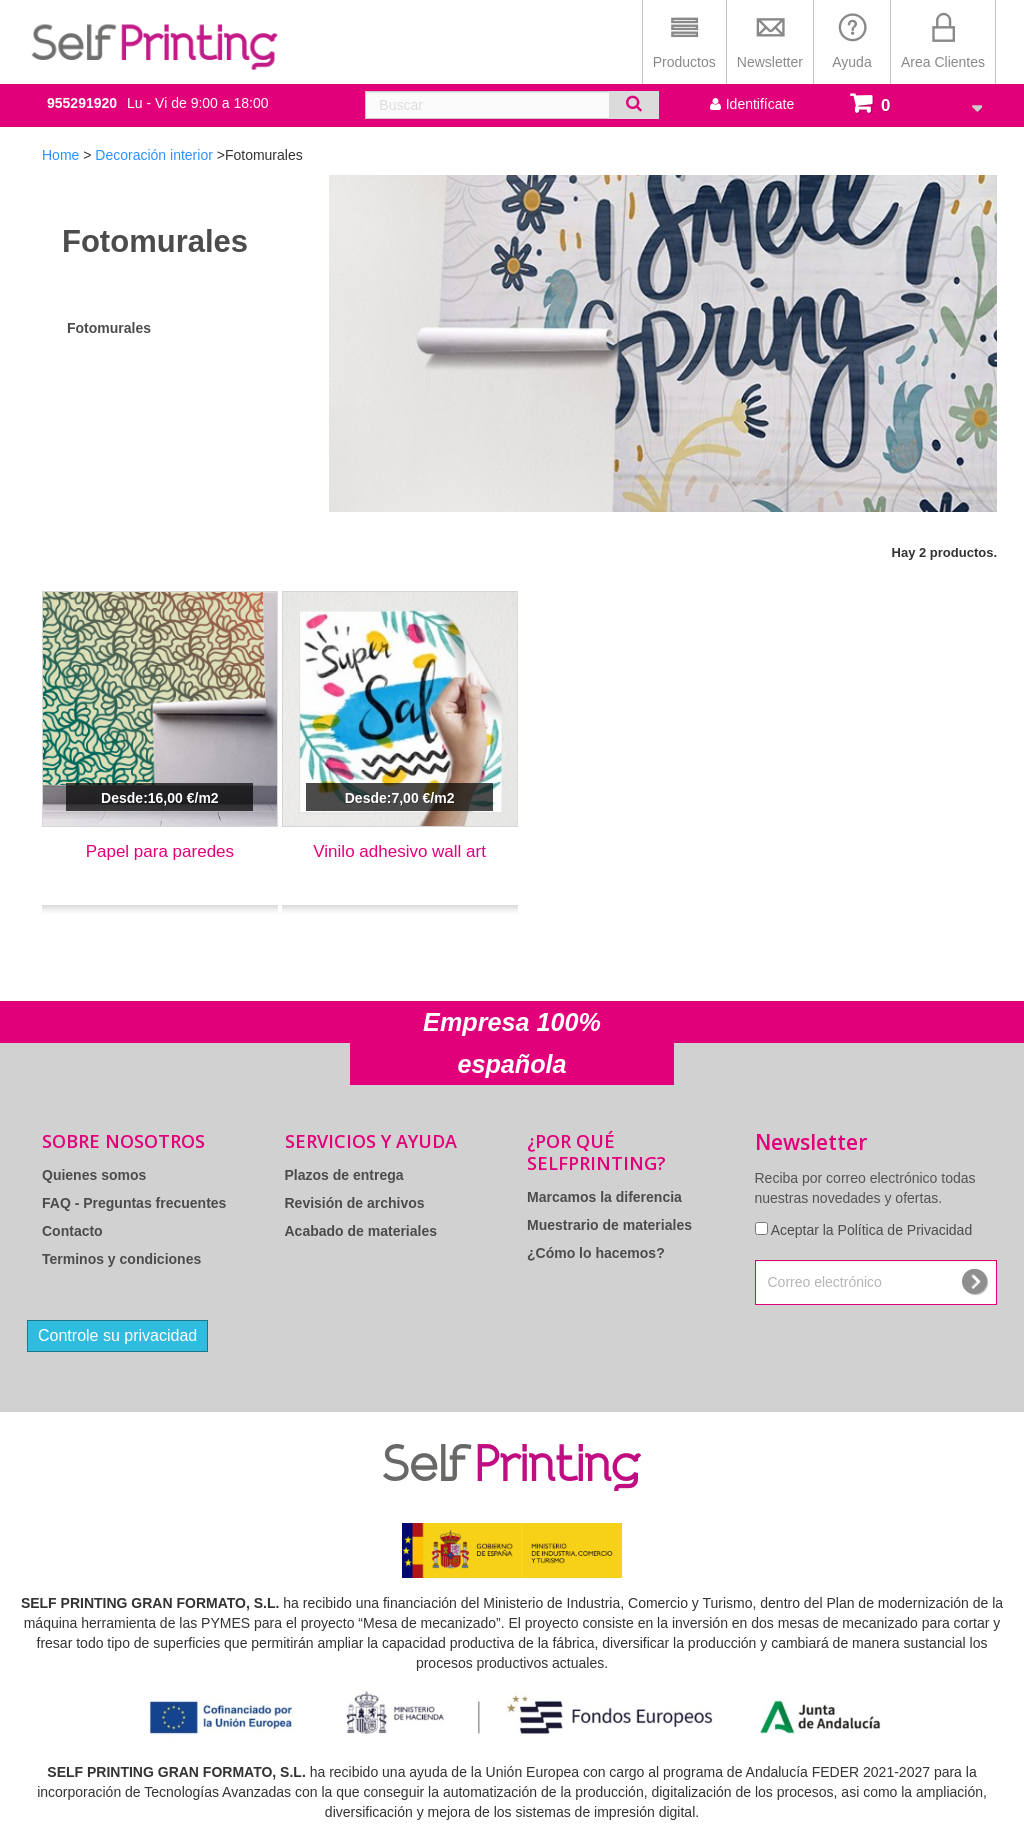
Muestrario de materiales (609, 1225)
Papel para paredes (160, 851)
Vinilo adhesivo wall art (399, 851)
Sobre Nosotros (123, 1141)
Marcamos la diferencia (604, 1197)
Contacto (72, 1231)
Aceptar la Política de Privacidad (872, 1230)
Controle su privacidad (117, 1335)
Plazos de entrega (344, 1175)
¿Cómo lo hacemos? (596, 1253)
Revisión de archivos (355, 1203)
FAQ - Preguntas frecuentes (134, 1203)
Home (60, 155)
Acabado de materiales (361, 1231)
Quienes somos (94, 1175)
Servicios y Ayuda (371, 1141)
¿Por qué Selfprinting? (596, 1152)
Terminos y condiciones (121, 1259)
